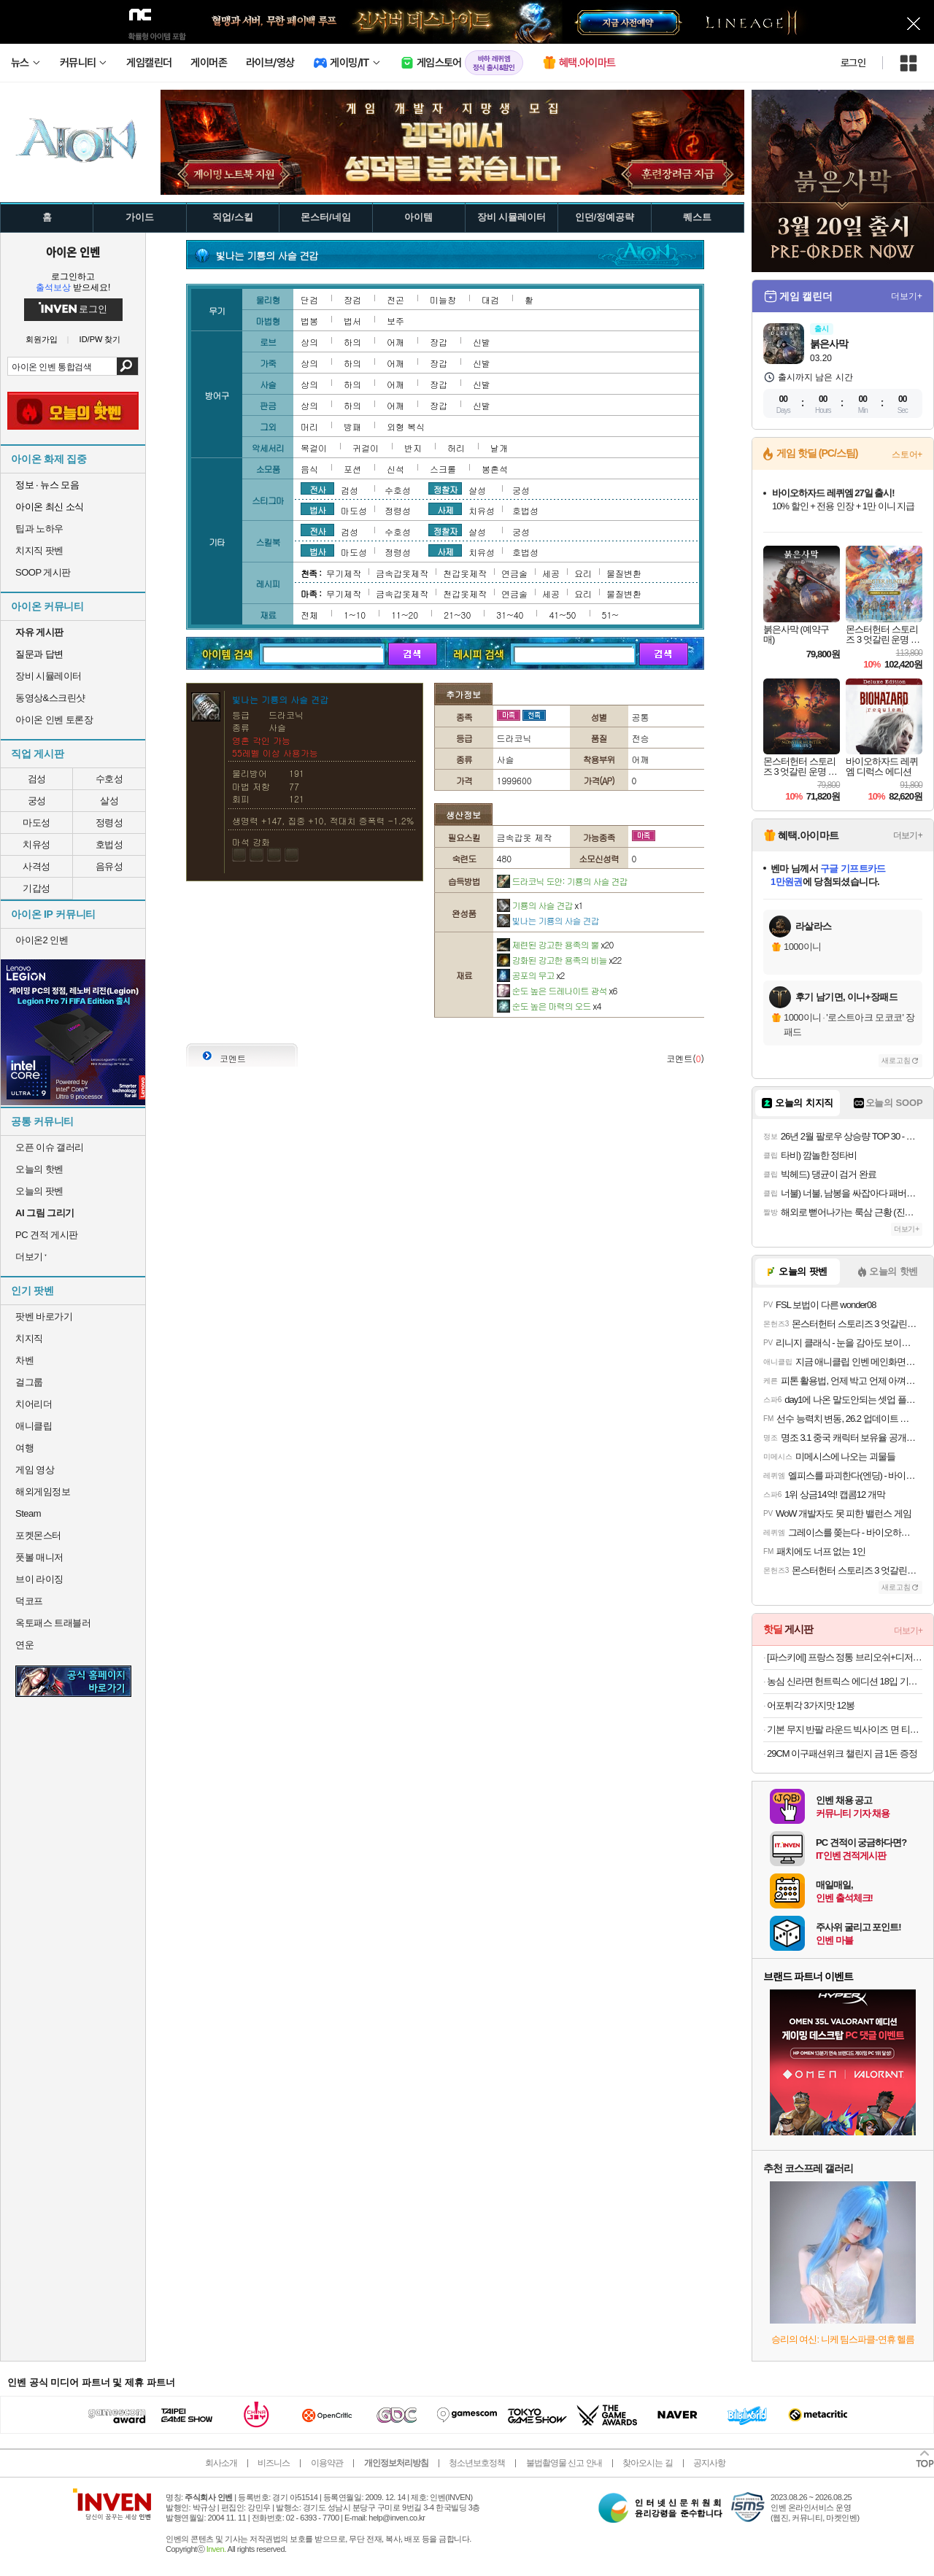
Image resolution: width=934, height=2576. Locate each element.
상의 (309, 342)
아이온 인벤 (73, 252)
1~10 (355, 614)
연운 (24, 1644)
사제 (445, 509)
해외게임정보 (42, 1491)
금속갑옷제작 (402, 573)
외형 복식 (406, 426)
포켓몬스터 (38, 1535)
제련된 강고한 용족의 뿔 (555, 944)
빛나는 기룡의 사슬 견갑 (548, 920)
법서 (352, 320)
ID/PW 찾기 (100, 340)
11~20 (404, 614)
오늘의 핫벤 (39, 1169)
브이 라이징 (39, 1579)
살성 (109, 800)
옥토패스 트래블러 (52, 1623)
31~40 (509, 614)
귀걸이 (365, 447)
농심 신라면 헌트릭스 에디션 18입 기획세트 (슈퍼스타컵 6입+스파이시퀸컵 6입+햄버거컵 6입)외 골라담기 (844, 1681)
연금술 (514, 573)
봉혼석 (495, 469)
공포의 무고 (531, 975)
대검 (490, 299)
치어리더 (33, 1404)
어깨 (395, 342)
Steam (28, 1513)
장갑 (438, 342)
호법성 (109, 844)
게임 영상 (34, 1469)
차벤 (24, 1360)
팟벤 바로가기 (43, 1316)
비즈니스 (274, 2463)
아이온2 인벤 (41, 940)
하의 (352, 342)
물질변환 (623, 573)
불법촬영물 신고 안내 (564, 2463)
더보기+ (906, 296)
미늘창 (443, 299)
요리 (583, 573)
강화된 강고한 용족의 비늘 (559, 960)
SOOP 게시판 (43, 572)
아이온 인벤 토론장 (54, 719)
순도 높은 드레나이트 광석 (557, 990)
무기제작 (343, 573)
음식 (309, 469)
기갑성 (36, 888)
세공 (551, 573)
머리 (309, 426)
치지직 (29, 1338)
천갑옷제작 (465, 573)
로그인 (853, 63)
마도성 (36, 822)
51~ (610, 614)
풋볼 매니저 (39, 1557)
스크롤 (443, 469)
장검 (352, 299)
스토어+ (907, 454)
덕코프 (29, 1601)
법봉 (309, 320)
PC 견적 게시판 (46, 1234)
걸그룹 (29, 1382)
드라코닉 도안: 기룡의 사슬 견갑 (562, 881)
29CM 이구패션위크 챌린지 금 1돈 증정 (842, 1753)
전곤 (395, 299)
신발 (481, 342)
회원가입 (42, 340)
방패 (352, 426)
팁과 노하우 (39, 528)
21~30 (457, 614)
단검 (309, 299)
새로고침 (896, 1060)
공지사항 (709, 2463)
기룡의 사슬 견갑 (540, 905)
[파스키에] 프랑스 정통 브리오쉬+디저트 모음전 (844, 1657)
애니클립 (33, 1426)
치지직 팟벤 (39, 550)
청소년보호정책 (477, 2463)
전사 (317, 489)
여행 (24, 1448)
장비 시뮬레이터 (48, 676)
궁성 (37, 800)
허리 (456, 447)
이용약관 (327, 2463)
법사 (317, 509)
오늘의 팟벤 (39, 1191)
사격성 (36, 866)
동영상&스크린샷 (50, 698)
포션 (352, 469)
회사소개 (221, 2463)
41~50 (562, 614)
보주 (395, 320)
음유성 (109, 866)
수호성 (109, 778)
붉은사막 (829, 343)
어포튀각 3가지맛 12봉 (810, 1705)
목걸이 (314, 447)
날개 (499, 447)
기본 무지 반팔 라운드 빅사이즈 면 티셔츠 (844, 1729)
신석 (395, 469)
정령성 (109, 822)
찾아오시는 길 (647, 2463)
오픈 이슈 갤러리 (49, 1147)
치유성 (36, 844)
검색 (127, 366)
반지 (413, 447)
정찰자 (445, 489)
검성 (37, 778)
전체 (309, 614)
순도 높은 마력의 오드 (549, 1005)
